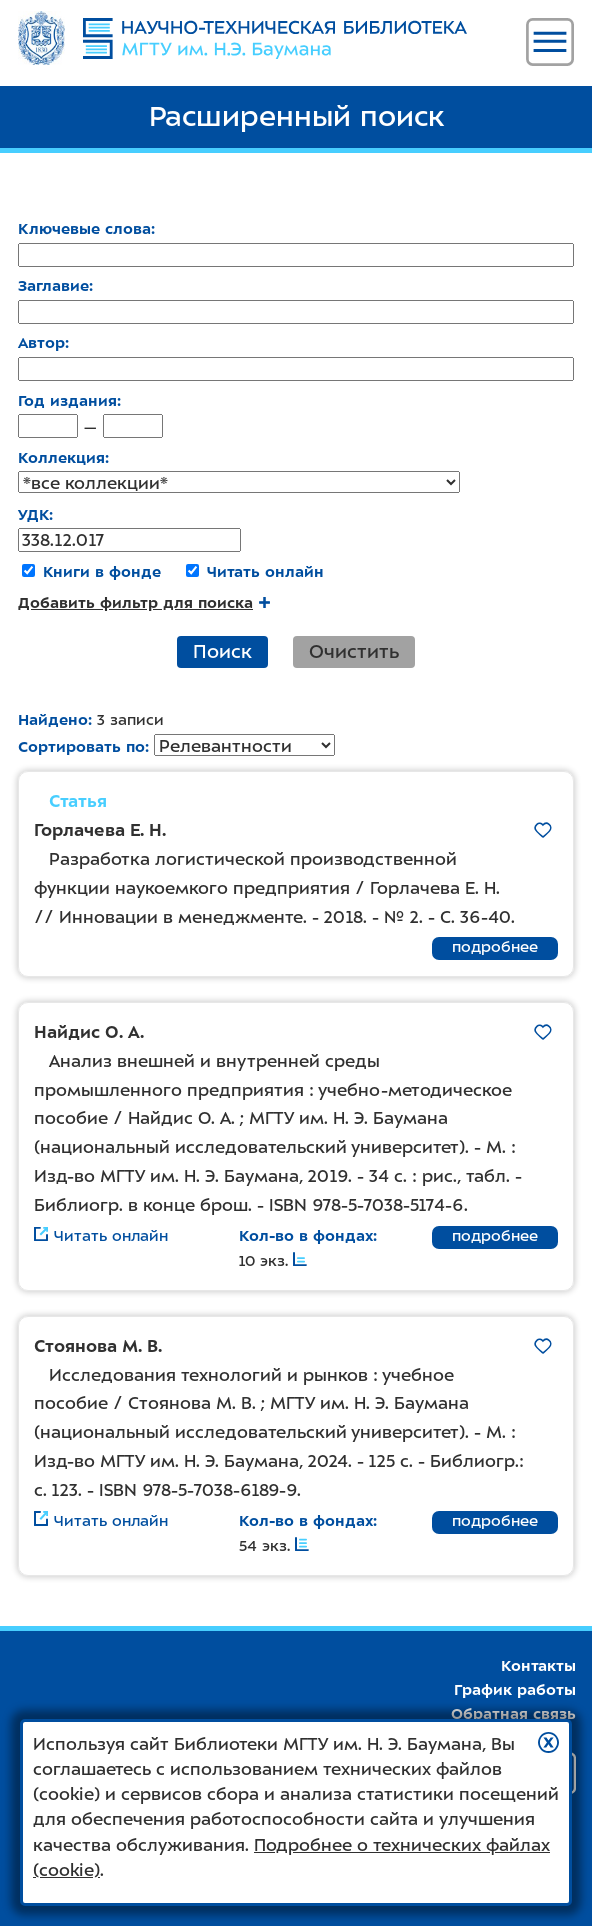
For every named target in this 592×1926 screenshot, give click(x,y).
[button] (548, 1742)
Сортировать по (81, 747)
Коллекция (61, 458)
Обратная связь (513, 1714)
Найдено (53, 720)
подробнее (495, 947)
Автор (41, 343)
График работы (515, 1690)
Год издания (67, 401)
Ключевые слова (84, 229)
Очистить (354, 651)
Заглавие (53, 286)
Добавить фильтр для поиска (144, 603)
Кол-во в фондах (306, 1236)
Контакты (538, 1666)
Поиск (222, 651)
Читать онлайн (265, 572)
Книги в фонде (102, 572)
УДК (33, 515)
